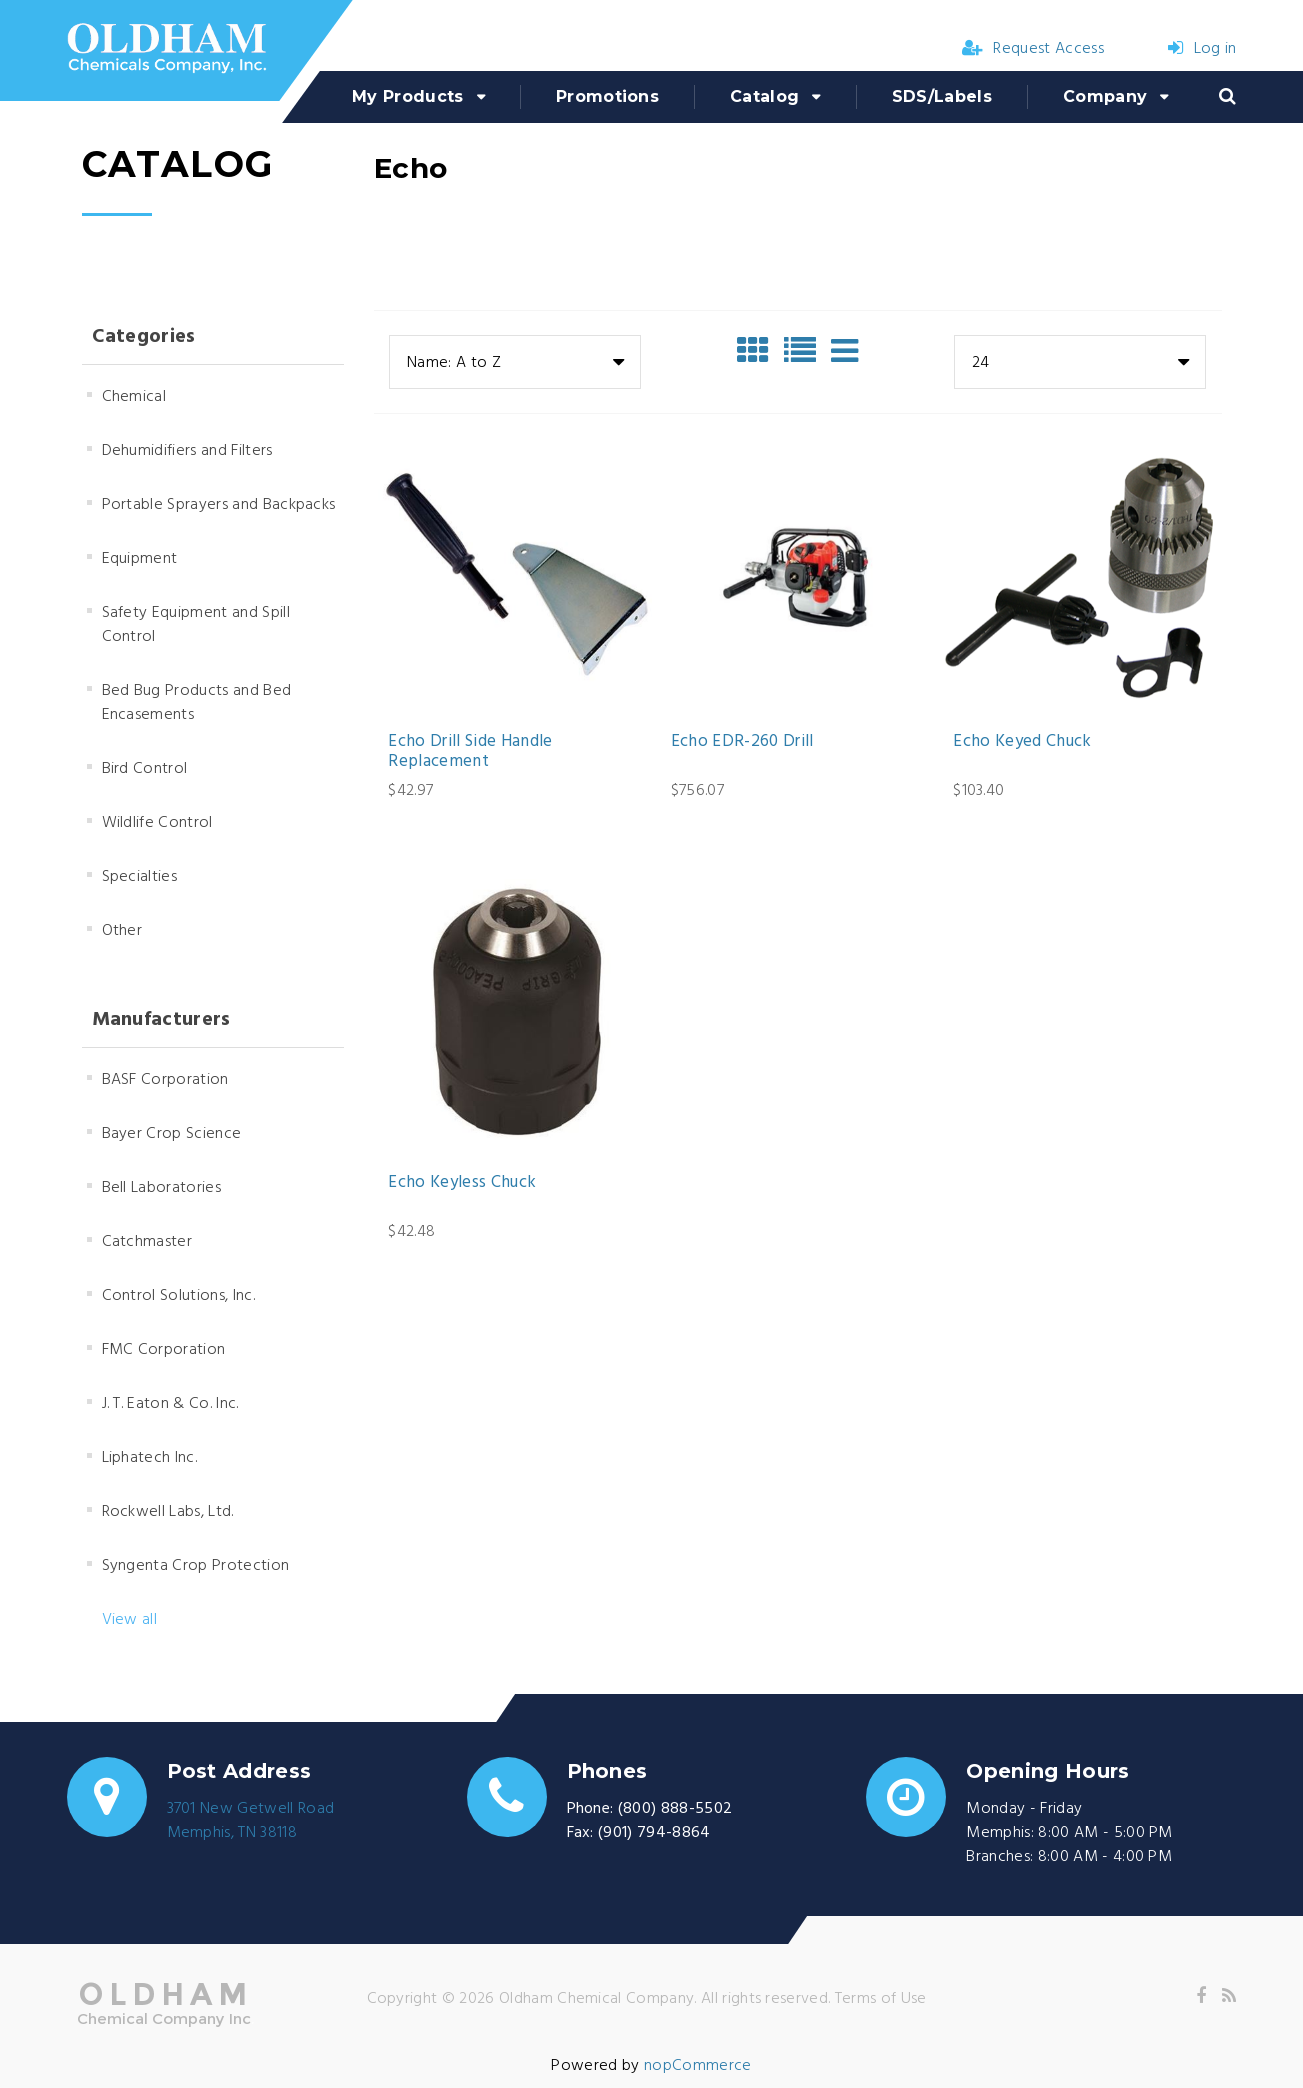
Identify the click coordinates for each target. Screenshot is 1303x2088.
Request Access (1033, 49)
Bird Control (145, 769)
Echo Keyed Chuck (1022, 742)
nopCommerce (698, 2066)
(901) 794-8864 (654, 1833)
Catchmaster (147, 1242)
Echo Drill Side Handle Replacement (470, 752)
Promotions (607, 96)
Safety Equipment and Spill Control (196, 625)
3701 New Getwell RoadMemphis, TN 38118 (251, 1821)
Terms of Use (881, 1999)
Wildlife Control (157, 823)
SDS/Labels (942, 96)
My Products (408, 96)
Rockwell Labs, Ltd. (168, 1512)
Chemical (134, 397)
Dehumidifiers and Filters (187, 451)
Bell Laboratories (161, 1188)
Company (1105, 96)
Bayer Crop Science (172, 1134)
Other (122, 931)
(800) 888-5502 (675, 1809)
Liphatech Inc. (149, 1458)
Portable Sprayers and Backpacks (219, 505)
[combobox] (515, 362)
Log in (1202, 49)
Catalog (764, 96)
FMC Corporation (164, 1350)
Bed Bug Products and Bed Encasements (197, 703)
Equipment (140, 559)
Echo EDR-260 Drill (742, 742)
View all (130, 1620)
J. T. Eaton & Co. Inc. (170, 1404)
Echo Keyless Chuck (462, 1183)
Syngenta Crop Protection (196, 1566)
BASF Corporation (165, 1080)
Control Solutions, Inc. (178, 1296)
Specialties (140, 877)
